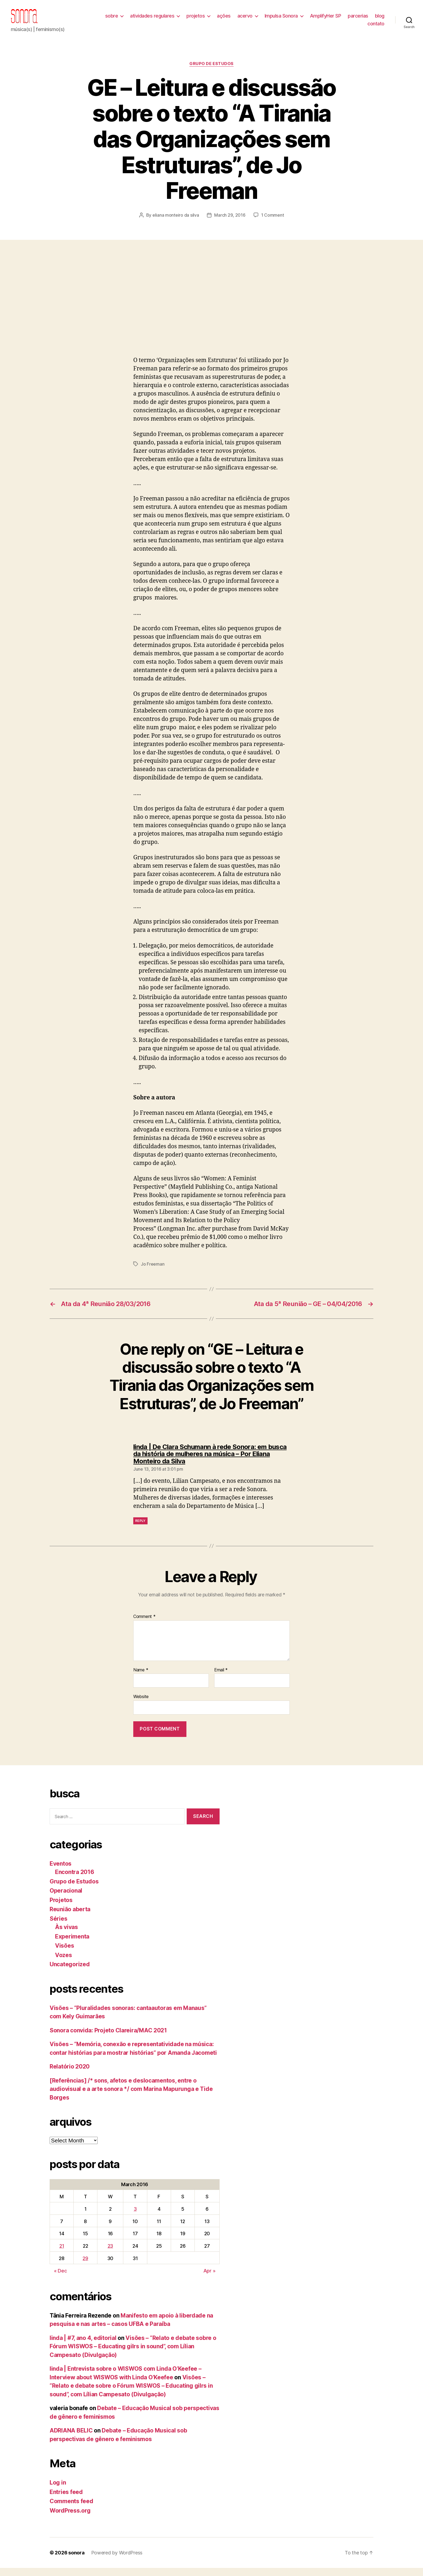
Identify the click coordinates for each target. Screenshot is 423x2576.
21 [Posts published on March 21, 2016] (61, 2254)
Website (141, 1704)
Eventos (60, 1871)
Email (221, 1678)
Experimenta (72, 1944)
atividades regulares (168, 20)
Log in (58, 2490)
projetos (212, 20)
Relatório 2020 (70, 2074)
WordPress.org (70, 2518)
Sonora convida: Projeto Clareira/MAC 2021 (108, 2038)
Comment (144, 1624)
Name (140, 1678)
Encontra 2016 (74, 1880)
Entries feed (66, 2500)
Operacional (66, 1898)
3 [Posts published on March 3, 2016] (135, 2217)
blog (356, 27)
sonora (76, 2561)
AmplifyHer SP (341, 20)
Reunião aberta (70, 1917)
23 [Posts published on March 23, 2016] (110, 2254)
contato (375, 27)
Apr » (209, 2279)
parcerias (374, 20)
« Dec (60, 2279)
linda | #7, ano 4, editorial (83, 2346)
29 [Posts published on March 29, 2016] (85, 2266)
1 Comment (272, 223)
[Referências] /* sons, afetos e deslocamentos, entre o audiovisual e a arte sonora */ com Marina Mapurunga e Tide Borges (131, 2097)
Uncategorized (70, 1972)
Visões (64, 1953)
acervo (261, 20)
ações (240, 20)
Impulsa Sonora (297, 20)
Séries (58, 1926)
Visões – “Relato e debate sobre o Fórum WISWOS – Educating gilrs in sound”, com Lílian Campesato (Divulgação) (133, 2354)
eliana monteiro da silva (175, 223)
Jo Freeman (152, 1272)
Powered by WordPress (117, 2561)
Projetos (61, 1908)
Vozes (63, 1963)
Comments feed (71, 2509)
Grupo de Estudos (211, 71)
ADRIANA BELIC (71, 2438)
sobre (127, 20)
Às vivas (66, 1935)
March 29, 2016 (229, 223)
